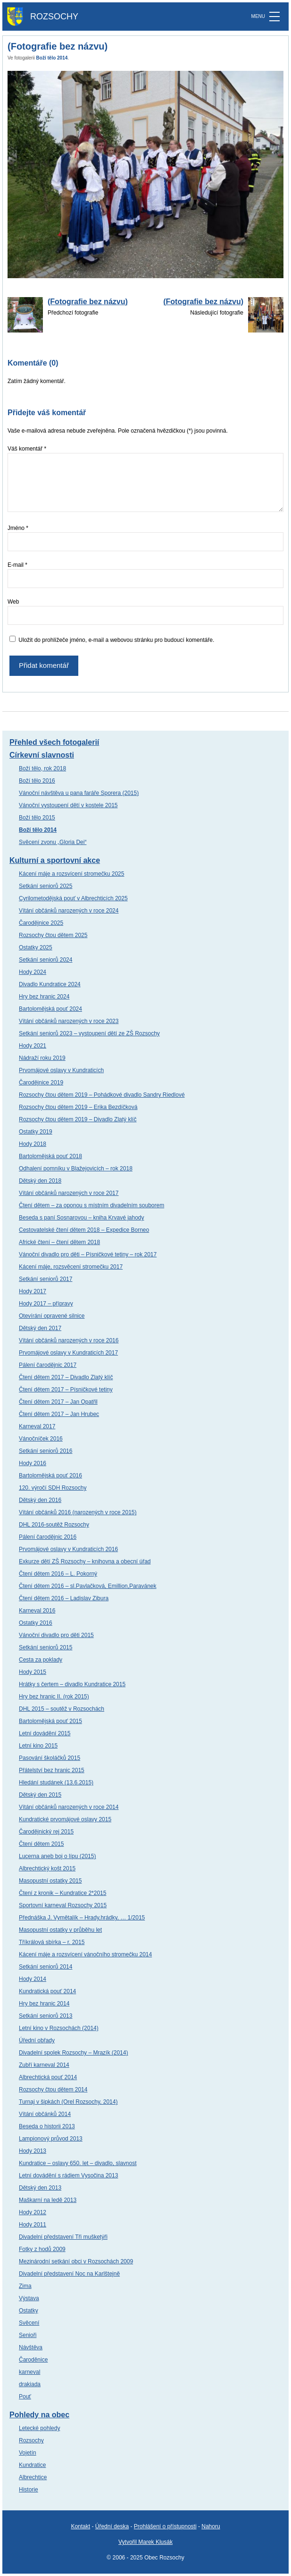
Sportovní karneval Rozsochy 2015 (63, 1905)
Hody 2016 (32, 1463)
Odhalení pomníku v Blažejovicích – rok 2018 (76, 1168)
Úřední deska (112, 2526)
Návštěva (30, 2347)
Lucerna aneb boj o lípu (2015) (57, 1856)
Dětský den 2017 (40, 1328)
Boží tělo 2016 (37, 780)
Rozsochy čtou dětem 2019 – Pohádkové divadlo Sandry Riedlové (102, 1095)
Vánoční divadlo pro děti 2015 (56, 1635)
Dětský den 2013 (40, 2187)
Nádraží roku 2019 (42, 1058)
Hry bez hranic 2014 (44, 2003)
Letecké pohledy (39, 2428)
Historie (28, 2489)
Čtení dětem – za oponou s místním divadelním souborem (91, 1205)
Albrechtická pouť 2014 (48, 2077)
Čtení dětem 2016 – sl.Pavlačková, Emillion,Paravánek (88, 1586)
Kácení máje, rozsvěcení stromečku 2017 (71, 1266)
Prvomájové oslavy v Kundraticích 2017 (68, 1352)
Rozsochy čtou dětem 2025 (53, 935)
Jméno (18, 528)
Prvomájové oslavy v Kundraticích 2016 (68, 1549)
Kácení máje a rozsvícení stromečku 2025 (71, 873)
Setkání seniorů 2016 (45, 1451)
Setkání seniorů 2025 (45, 886)
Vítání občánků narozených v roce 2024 (68, 910)
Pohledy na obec (39, 2415)
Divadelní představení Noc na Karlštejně (69, 2273)
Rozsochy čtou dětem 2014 (53, 2089)
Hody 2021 (32, 1045)
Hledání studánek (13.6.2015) (56, 1782)
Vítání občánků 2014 (45, 2114)
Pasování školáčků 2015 (49, 1758)
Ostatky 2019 (35, 1131)
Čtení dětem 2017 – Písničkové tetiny (66, 1389)
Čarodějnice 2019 (41, 1082)
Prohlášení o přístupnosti (165, 2526)
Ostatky (28, 2310)
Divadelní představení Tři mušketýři (63, 2237)
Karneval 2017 (37, 1426)
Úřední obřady (37, 2040)
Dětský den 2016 (40, 1500)
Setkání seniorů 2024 (45, 959)
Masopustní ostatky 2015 (50, 1880)
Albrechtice (33, 2477)
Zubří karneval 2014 (44, 2065)
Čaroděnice (33, 2359)
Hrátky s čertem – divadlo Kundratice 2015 (72, 1684)
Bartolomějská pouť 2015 (50, 1721)
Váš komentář (27, 448)
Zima (25, 2286)
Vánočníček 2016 (41, 1438)
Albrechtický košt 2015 (47, 1868)
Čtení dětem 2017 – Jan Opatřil (58, 1402)
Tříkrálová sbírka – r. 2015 (51, 1942)
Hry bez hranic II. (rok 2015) (54, 1696)
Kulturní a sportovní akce (54, 860)
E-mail (17, 565)
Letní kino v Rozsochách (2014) (59, 2028)
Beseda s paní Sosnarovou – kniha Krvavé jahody (81, 1217)
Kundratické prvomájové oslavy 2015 (65, 1819)
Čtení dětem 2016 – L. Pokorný (58, 1573)
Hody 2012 (32, 2212)
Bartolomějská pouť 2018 (50, 1156)
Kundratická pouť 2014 (47, 1991)
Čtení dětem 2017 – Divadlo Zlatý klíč (66, 1377)
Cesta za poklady (40, 1659)
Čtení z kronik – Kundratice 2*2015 (62, 1893)
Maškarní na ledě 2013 (47, 2200)
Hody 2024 (32, 972)
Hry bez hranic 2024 (44, 996)
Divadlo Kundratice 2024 (50, 984)
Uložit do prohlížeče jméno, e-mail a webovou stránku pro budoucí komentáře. (116, 640)
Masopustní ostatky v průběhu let (60, 1930)
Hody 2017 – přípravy (46, 1303)
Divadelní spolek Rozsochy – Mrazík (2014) (73, 2052)
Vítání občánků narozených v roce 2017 (68, 1193)
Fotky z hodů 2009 (42, 2249)
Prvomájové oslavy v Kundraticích (61, 1070)
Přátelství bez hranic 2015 (51, 1770)
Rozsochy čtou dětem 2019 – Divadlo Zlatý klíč (77, 1119)
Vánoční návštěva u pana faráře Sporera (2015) (79, 793)
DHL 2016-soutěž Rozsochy (54, 1524)
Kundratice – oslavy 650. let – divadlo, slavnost (77, 2163)
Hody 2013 (32, 2151)
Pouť (25, 2396)
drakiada (30, 2384)
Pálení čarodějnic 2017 (47, 1365)
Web (13, 601)
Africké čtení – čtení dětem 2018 (59, 1242)
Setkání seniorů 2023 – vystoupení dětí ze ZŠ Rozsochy (89, 1033)
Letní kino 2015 (38, 1745)
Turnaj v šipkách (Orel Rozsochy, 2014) (68, 2101)
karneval (29, 2372)
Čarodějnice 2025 (41, 923)
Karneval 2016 (37, 1610)
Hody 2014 (32, 1979)
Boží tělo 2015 (37, 817)
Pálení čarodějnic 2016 (47, 1537)
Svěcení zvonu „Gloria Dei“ (52, 842)
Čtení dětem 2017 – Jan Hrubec (59, 1414)
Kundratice (32, 2465)
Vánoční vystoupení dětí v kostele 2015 (68, 805)
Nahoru (210, 2526)
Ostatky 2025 (35, 947)
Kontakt (80, 2526)
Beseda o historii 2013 (47, 2126)
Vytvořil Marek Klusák (145, 2542)
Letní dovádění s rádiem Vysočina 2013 (68, 2175)
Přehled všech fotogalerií (54, 742)
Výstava (29, 2298)
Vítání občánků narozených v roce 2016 (68, 1340)
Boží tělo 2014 (52, 57)
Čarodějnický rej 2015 (46, 1831)
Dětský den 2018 (40, 1180)
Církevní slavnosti (41, 755)
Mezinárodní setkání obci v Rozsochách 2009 (76, 2261)
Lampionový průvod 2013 (51, 2138)
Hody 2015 (32, 1672)
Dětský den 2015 (40, 1794)
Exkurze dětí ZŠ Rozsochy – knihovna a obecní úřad (85, 1561)
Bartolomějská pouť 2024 (50, 1009)
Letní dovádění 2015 (44, 1733)
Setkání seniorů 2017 (45, 1279)
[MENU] (274, 16)
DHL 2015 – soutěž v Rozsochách (61, 1709)
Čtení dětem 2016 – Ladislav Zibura (63, 1598)
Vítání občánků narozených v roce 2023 (68, 1021)
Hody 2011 (32, 2224)
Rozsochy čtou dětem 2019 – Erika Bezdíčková (78, 1107)
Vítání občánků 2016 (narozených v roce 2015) (78, 1512)
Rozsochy (31, 2440)
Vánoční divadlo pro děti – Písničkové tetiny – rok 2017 (88, 1254)
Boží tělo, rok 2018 (42, 768)
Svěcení (29, 2323)
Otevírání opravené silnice (51, 1316)
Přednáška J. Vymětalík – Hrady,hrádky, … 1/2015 (82, 1917)
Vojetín (27, 2452)
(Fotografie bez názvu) (88, 302)
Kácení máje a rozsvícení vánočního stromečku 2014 (85, 1954)
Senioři (27, 2335)
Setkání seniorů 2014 (45, 1966)
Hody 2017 (32, 1291)
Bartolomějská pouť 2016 (50, 1475)
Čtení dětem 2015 (41, 1844)
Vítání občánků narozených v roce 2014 (68, 1807)
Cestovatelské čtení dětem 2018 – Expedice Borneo (84, 1230)
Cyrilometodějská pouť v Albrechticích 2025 (73, 898)
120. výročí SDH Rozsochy (52, 1487)
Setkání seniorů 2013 (45, 2016)
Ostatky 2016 (35, 1623)
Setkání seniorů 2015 (45, 1647)
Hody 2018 (32, 1144)
